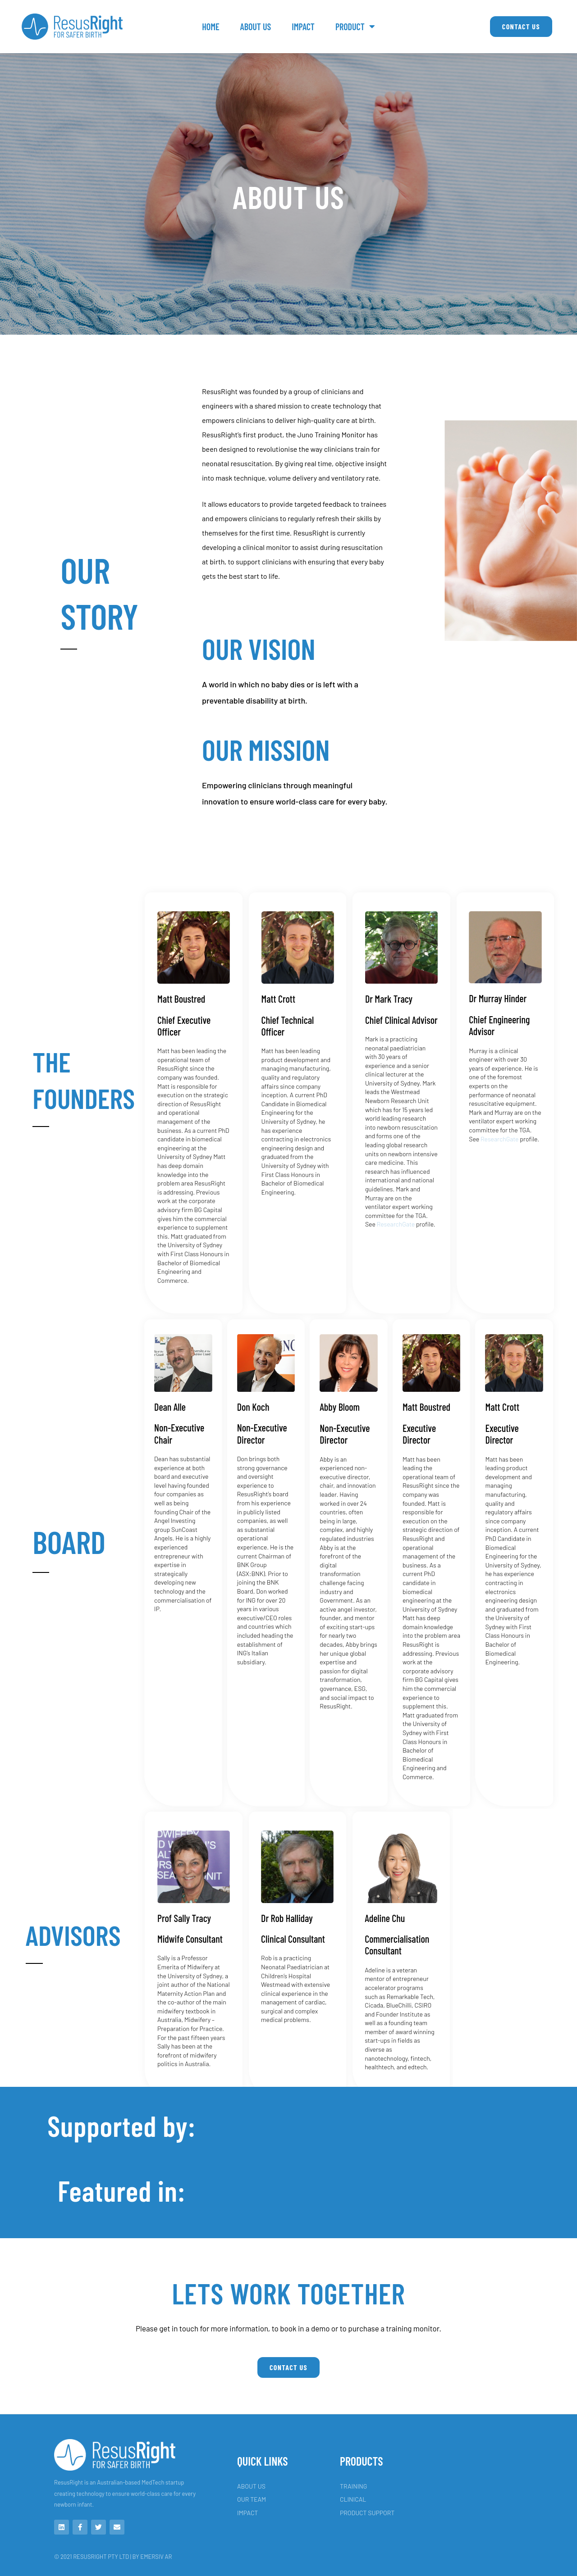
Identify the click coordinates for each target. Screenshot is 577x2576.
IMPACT (303, 26)
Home (210, 26)
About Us (255, 26)
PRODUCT (355, 27)
